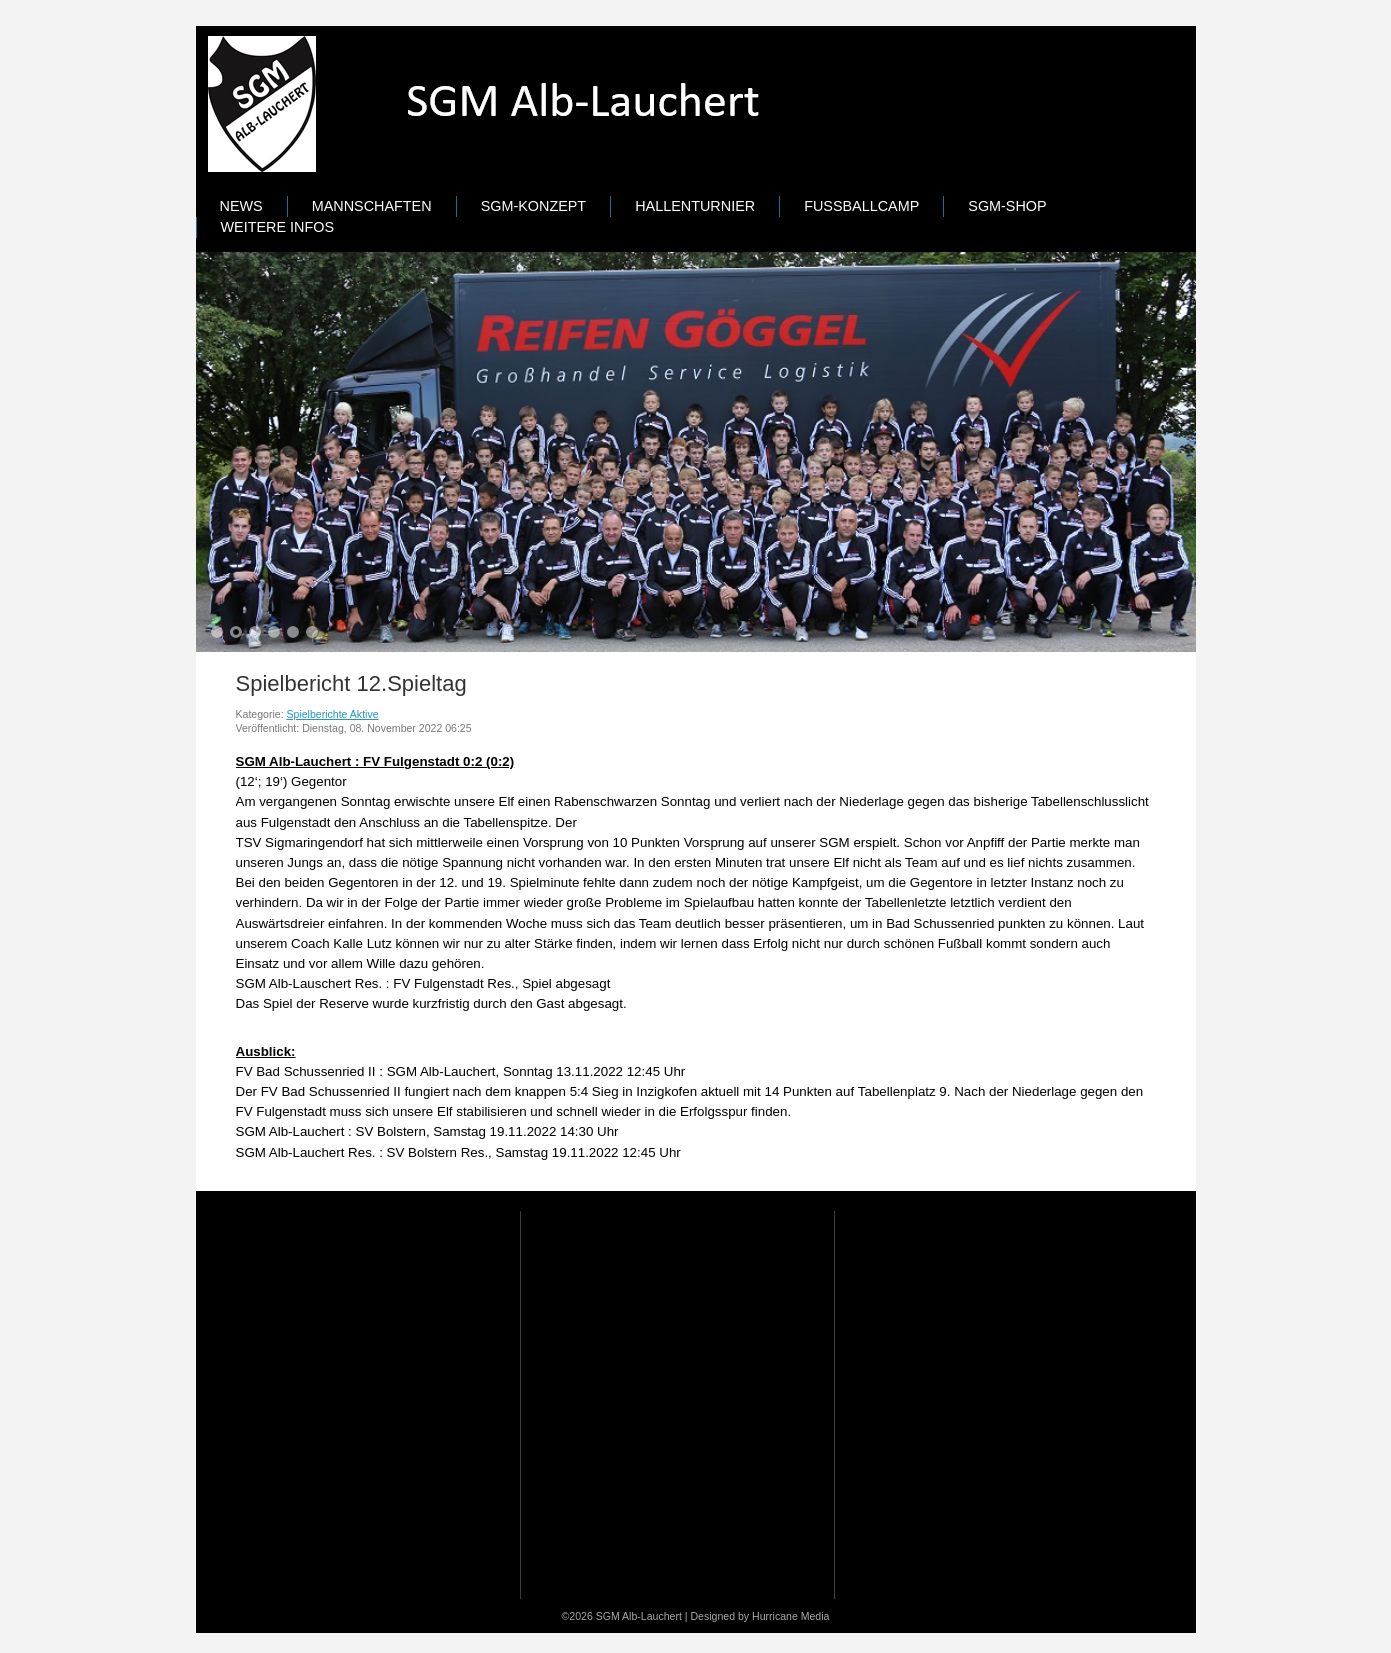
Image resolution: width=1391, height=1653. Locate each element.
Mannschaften (372, 206)
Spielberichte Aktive (333, 714)
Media (815, 1616)
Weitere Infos (278, 227)
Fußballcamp (861, 206)
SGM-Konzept (534, 206)
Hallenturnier (695, 206)
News (241, 206)
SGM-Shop (1007, 206)
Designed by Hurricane (745, 1616)
